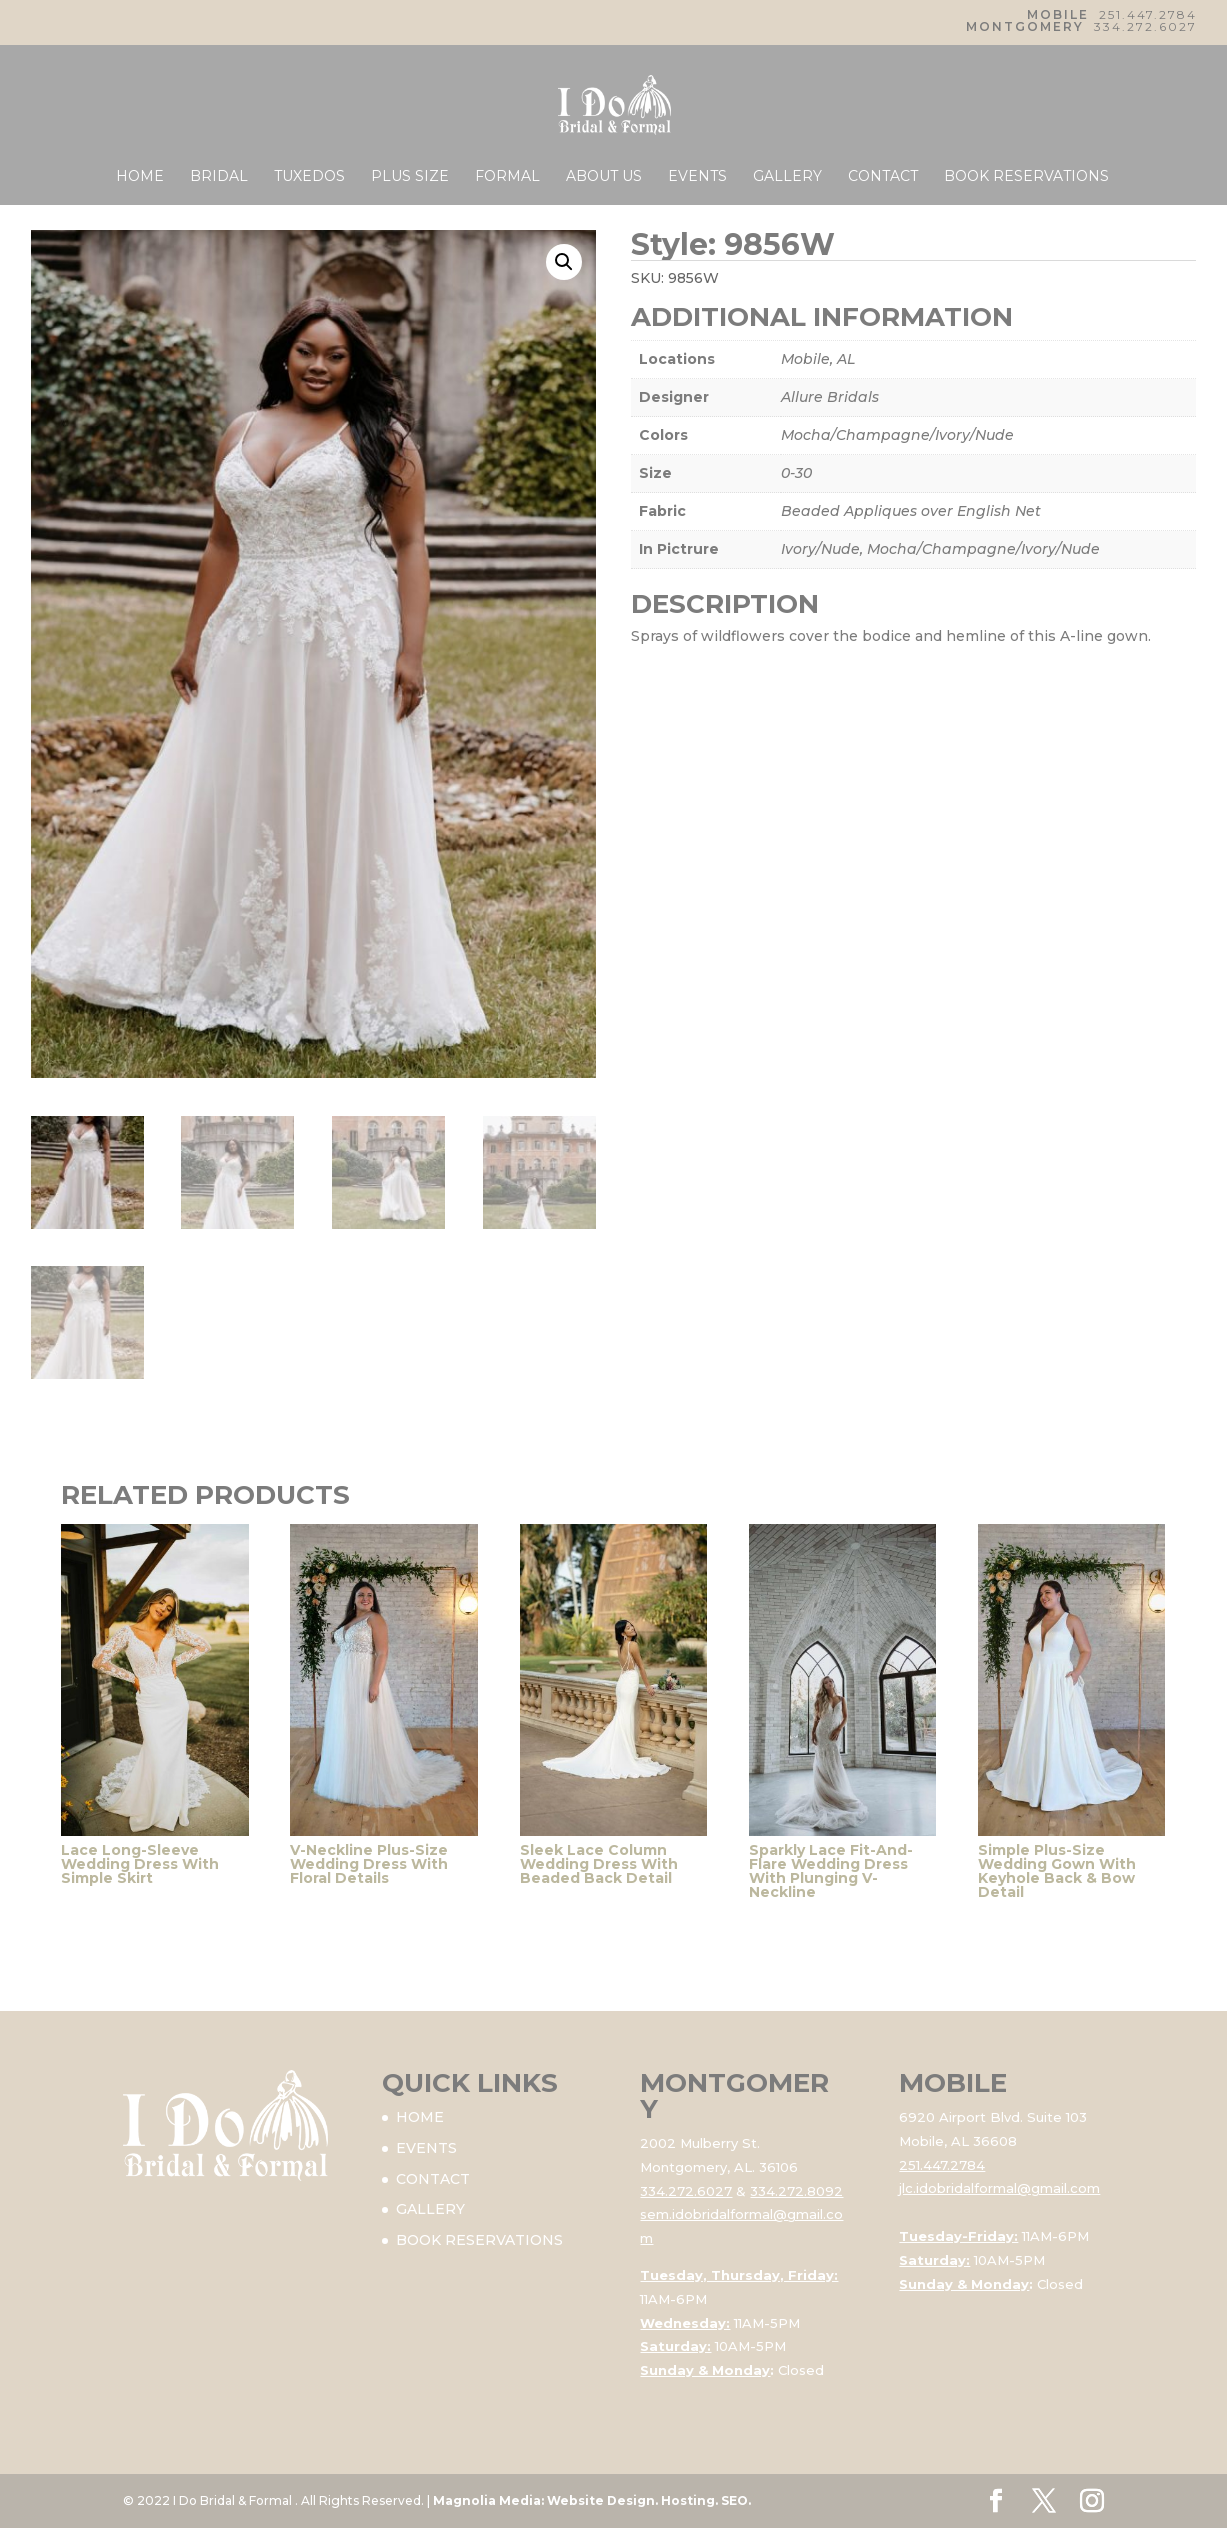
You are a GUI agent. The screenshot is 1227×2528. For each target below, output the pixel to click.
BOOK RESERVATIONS (1026, 177)
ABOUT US (604, 177)
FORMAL (507, 177)
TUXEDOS (309, 177)
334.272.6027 (1145, 26)
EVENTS (697, 177)
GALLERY (787, 177)
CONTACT (883, 177)
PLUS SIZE (410, 177)
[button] (564, 262)
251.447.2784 (1148, 14)
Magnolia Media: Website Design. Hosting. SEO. (592, 2500)
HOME (140, 177)
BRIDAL (219, 177)
